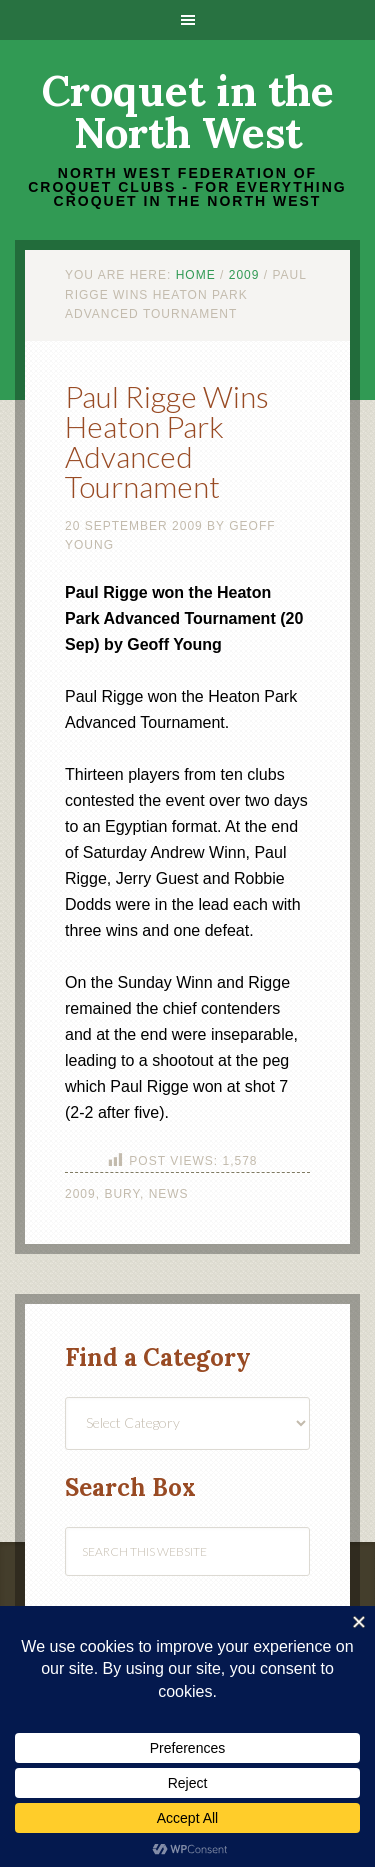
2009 (80, 1194)
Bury (122, 1194)
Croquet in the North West (188, 112)
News (169, 1194)
